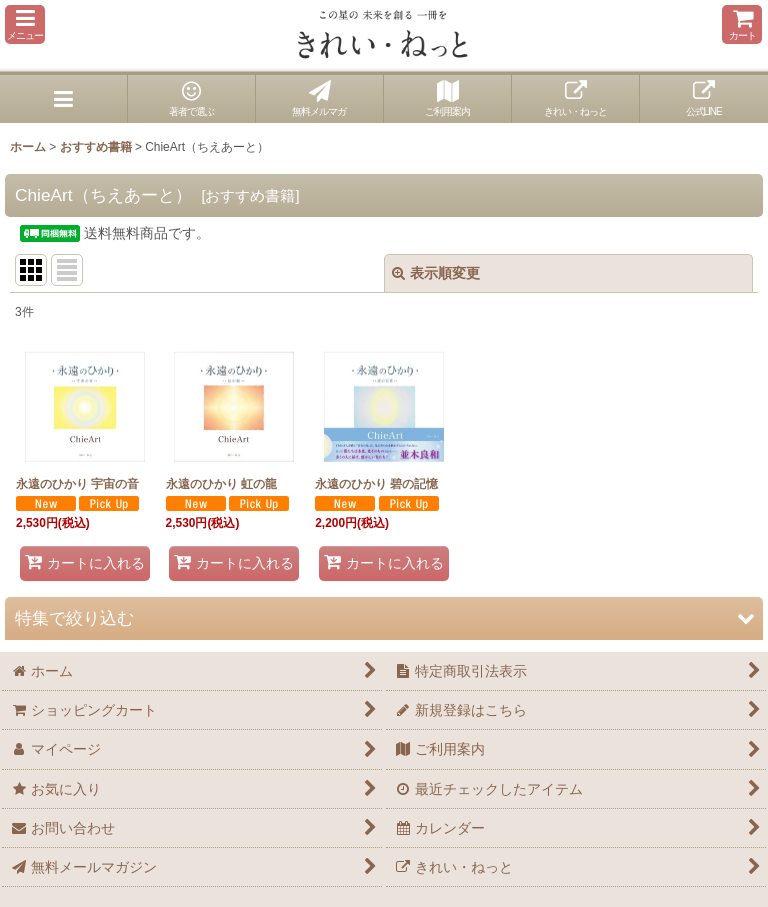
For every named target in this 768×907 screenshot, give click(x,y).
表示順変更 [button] (436, 273)
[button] (25, 24)
